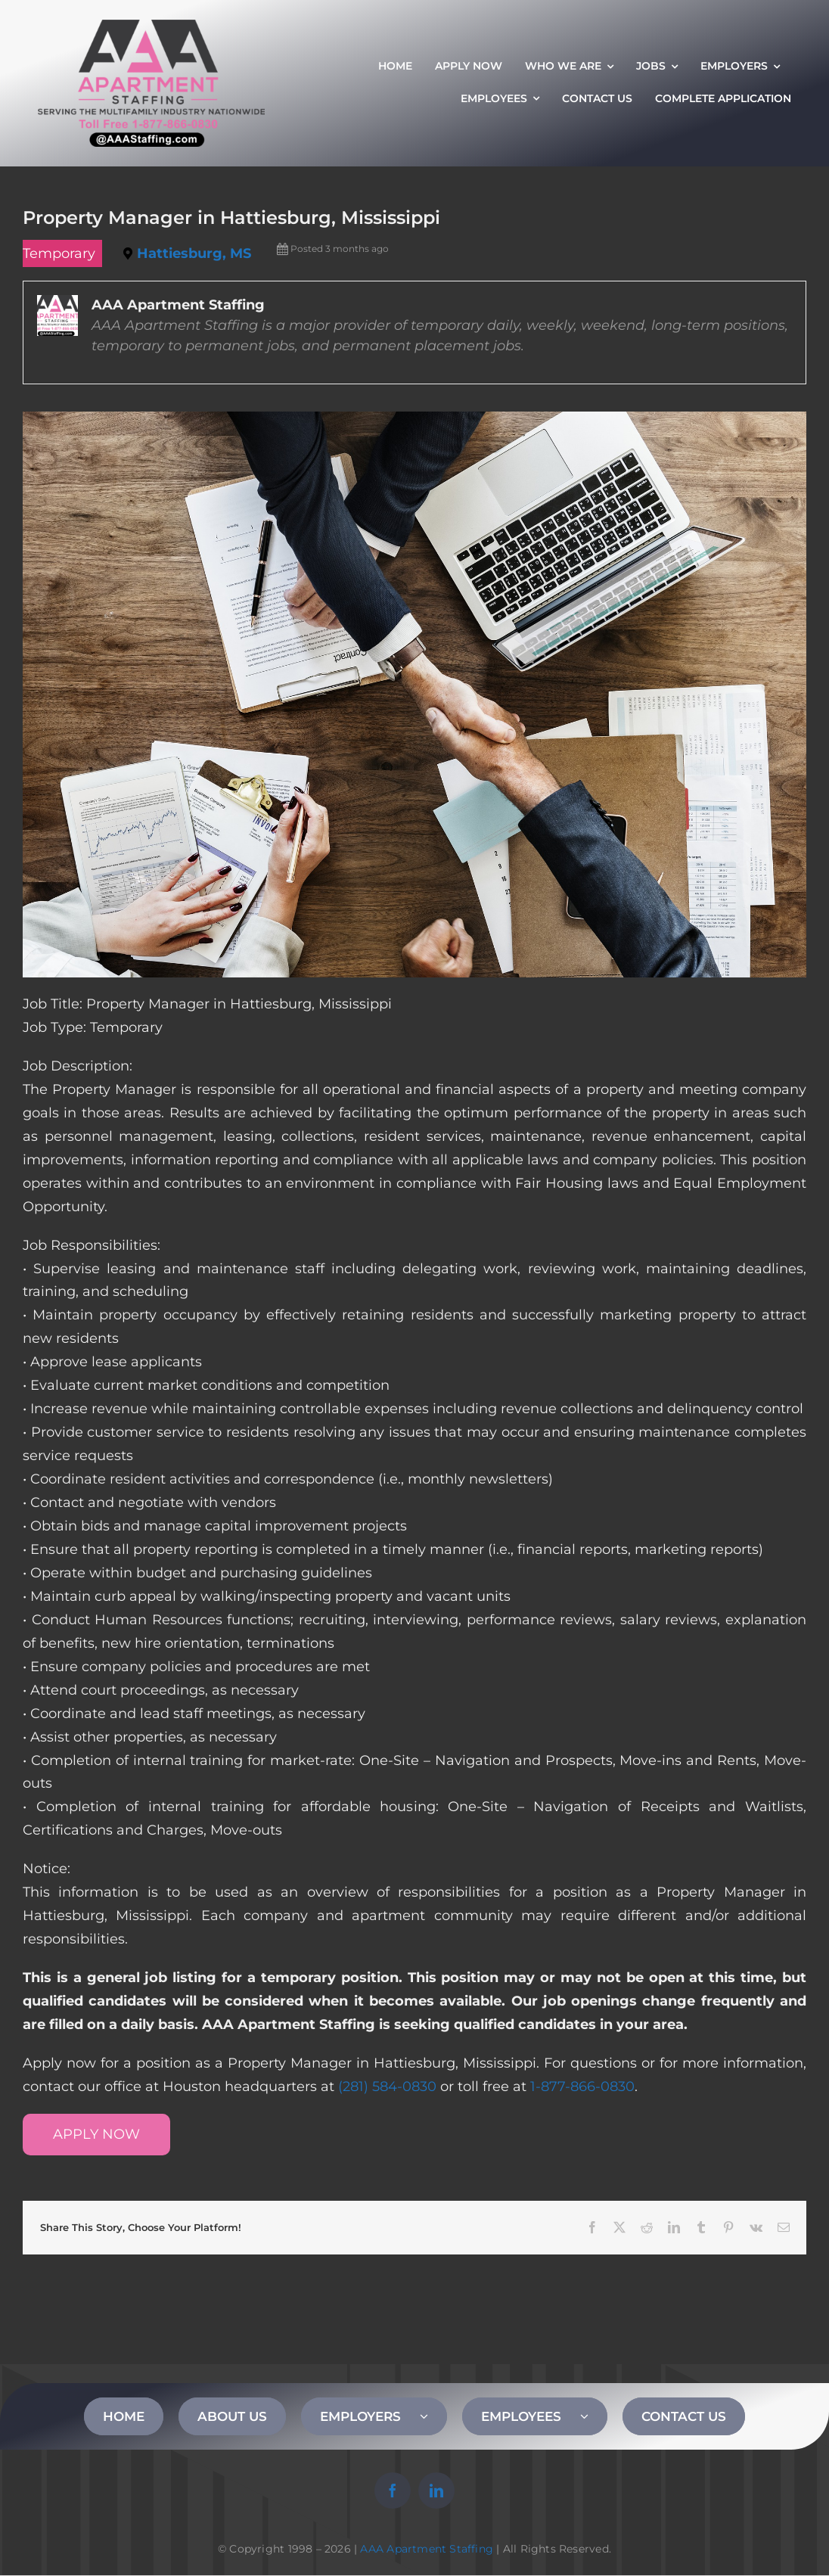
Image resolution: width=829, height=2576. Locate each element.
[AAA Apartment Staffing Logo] (151, 26)
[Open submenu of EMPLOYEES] (593, 2416)
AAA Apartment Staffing (426, 2549)
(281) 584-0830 (387, 2086)
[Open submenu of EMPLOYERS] (433, 2416)
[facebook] (392, 2490)
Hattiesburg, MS (194, 253)
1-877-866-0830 (582, 2086)
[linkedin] (436, 2490)
